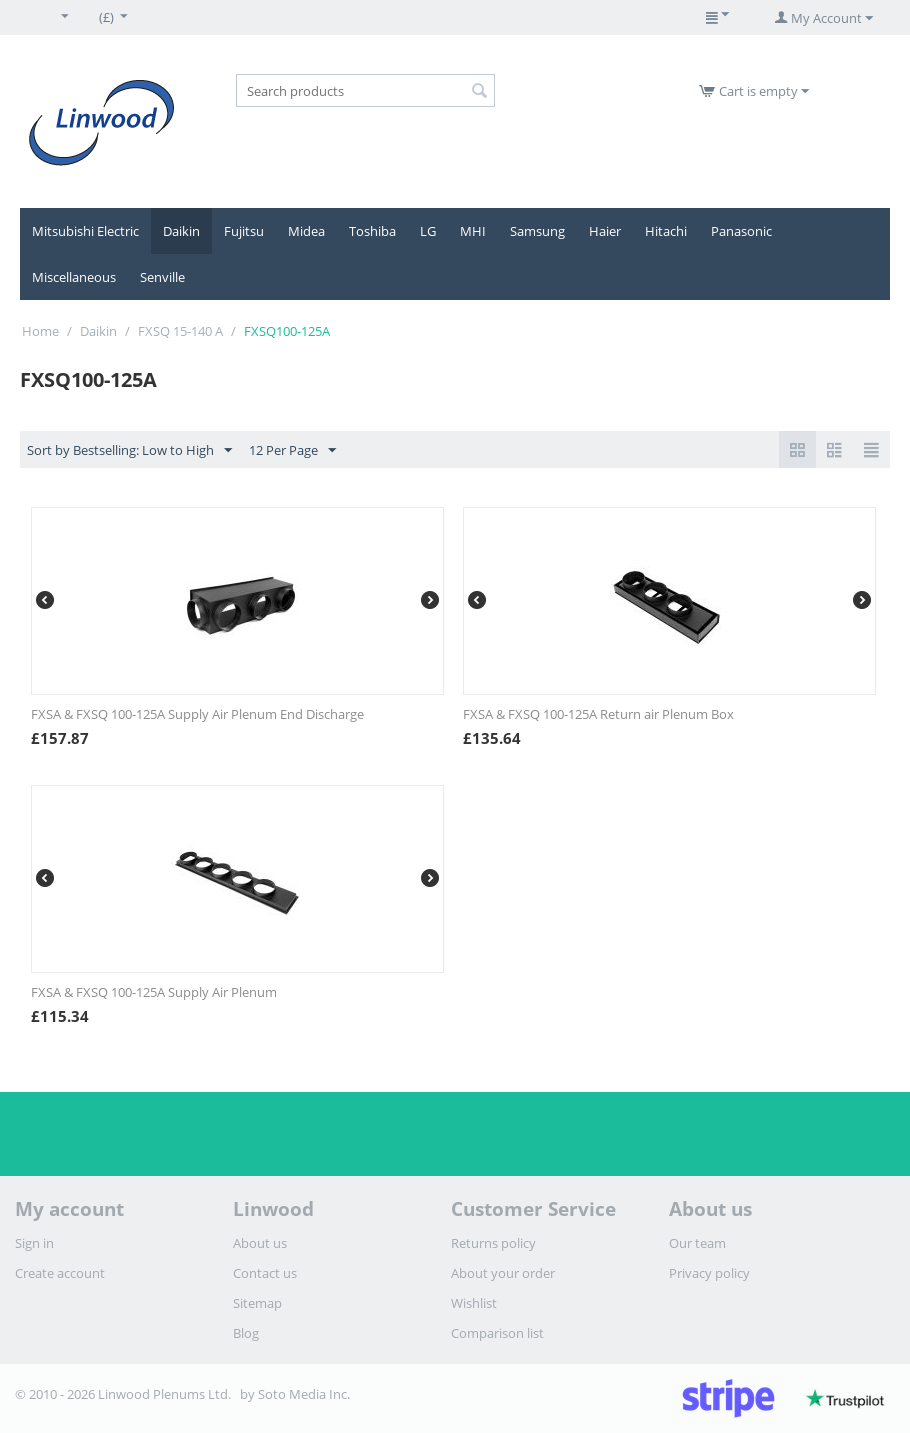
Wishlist (474, 1303)
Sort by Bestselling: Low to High (129, 451)
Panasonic (741, 231)
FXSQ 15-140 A (180, 331)
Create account (60, 1273)
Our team (697, 1243)
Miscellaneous (74, 277)
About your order (503, 1273)
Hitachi (666, 231)
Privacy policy (709, 1273)
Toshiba (372, 231)
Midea (306, 231)
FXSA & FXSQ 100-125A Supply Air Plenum (154, 992)
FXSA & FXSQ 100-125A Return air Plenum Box (598, 714)
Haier (605, 231)
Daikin (181, 231)
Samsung (537, 231)
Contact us (265, 1273)
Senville (162, 277)
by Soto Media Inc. (295, 1394)
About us (260, 1243)
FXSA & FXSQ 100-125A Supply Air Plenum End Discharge (197, 714)
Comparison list (497, 1333)
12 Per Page (292, 451)
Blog (246, 1333)
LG (428, 231)
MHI (473, 231)
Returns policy (493, 1243)
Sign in (34, 1243)
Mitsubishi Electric (85, 231)
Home (40, 331)
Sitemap (257, 1303)
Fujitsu (244, 231)
